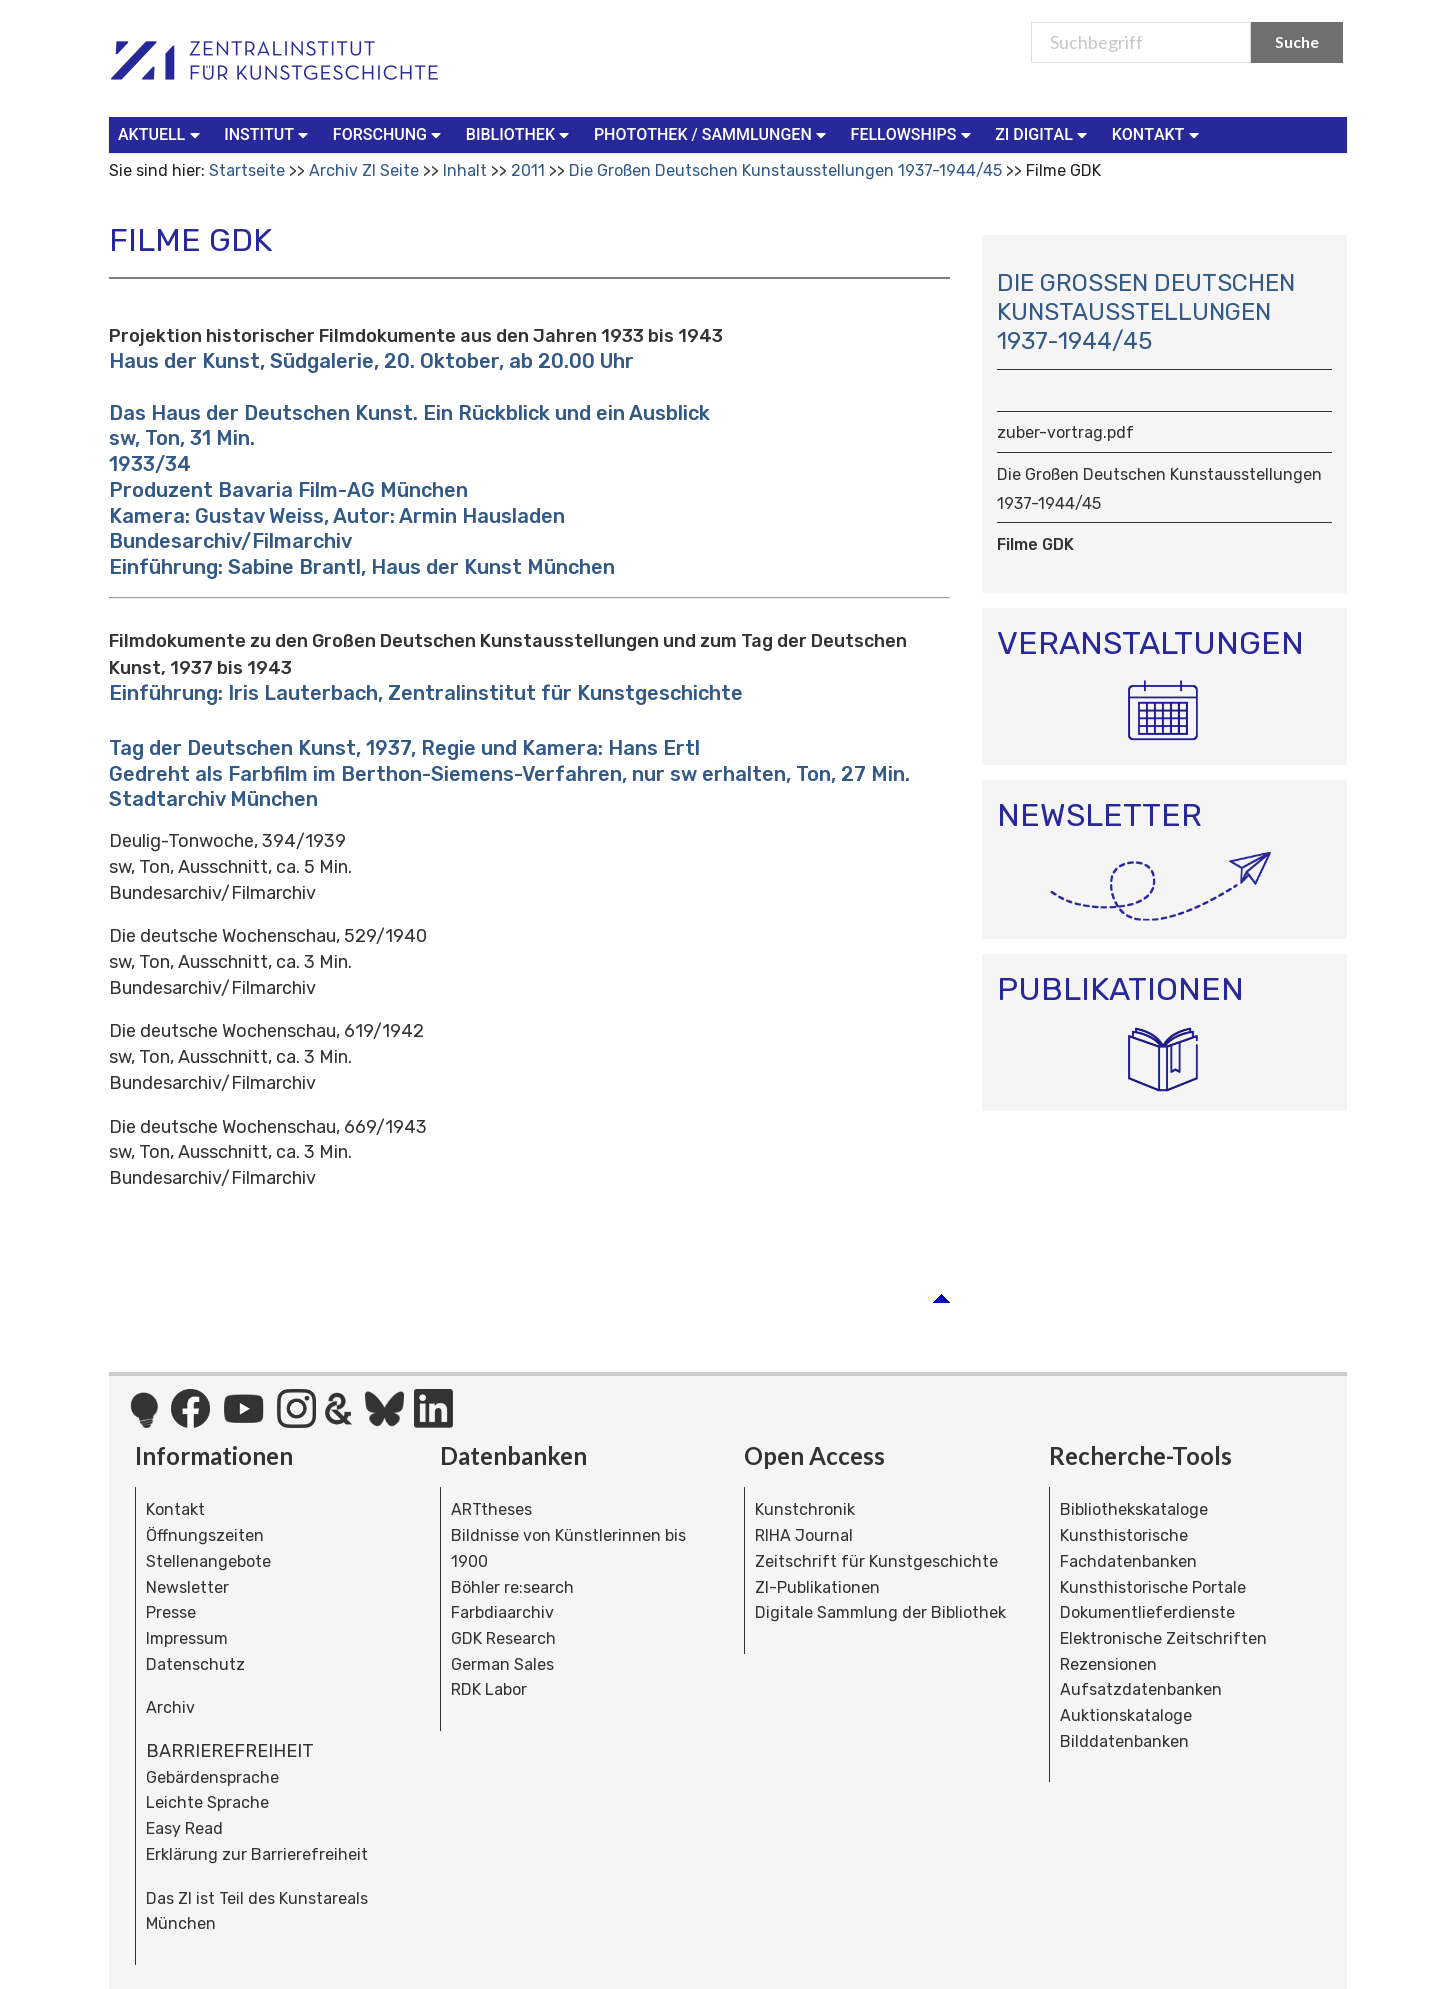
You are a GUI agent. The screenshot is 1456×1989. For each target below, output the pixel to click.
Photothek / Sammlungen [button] (712, 133)
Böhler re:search (512, 1587)
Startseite (247, 170)
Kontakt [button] (1158, 133)
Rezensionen (1108, 1664)
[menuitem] (163, 135)
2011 (528, 170)
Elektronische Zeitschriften (1163, 1638)
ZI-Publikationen (817, 1587)
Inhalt (465, 170)
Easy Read (184, 1828)
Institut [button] (268, 133)
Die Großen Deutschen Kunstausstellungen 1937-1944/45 (787, 170)
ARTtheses (491, 1509)
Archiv (170, 1707)
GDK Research (503, 1638)
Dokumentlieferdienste (1147, 1612)
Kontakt (175, 1509)
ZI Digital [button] (1043, 133)
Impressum (187, 1638)
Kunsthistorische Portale (1153, 1587)
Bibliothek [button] (520, 133)
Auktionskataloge (1126, 1715)
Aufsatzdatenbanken (1141, 1689)
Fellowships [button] (913, 133)
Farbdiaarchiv (502, 1612)
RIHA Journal (804, 1535)
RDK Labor (489, 1689)
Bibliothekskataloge (1134, 1509)
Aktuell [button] (161, 133)
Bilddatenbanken (1124, 1741)
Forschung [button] (389, 133)
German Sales (502, 1664)
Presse (171, 1612)
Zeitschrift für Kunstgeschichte (876, 1561)
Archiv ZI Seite (364, 170)
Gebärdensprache (212, 1777)
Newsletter (187, 1587)
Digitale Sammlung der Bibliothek (880, 1612)
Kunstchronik (805, 1509)
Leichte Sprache (207, 1802)
